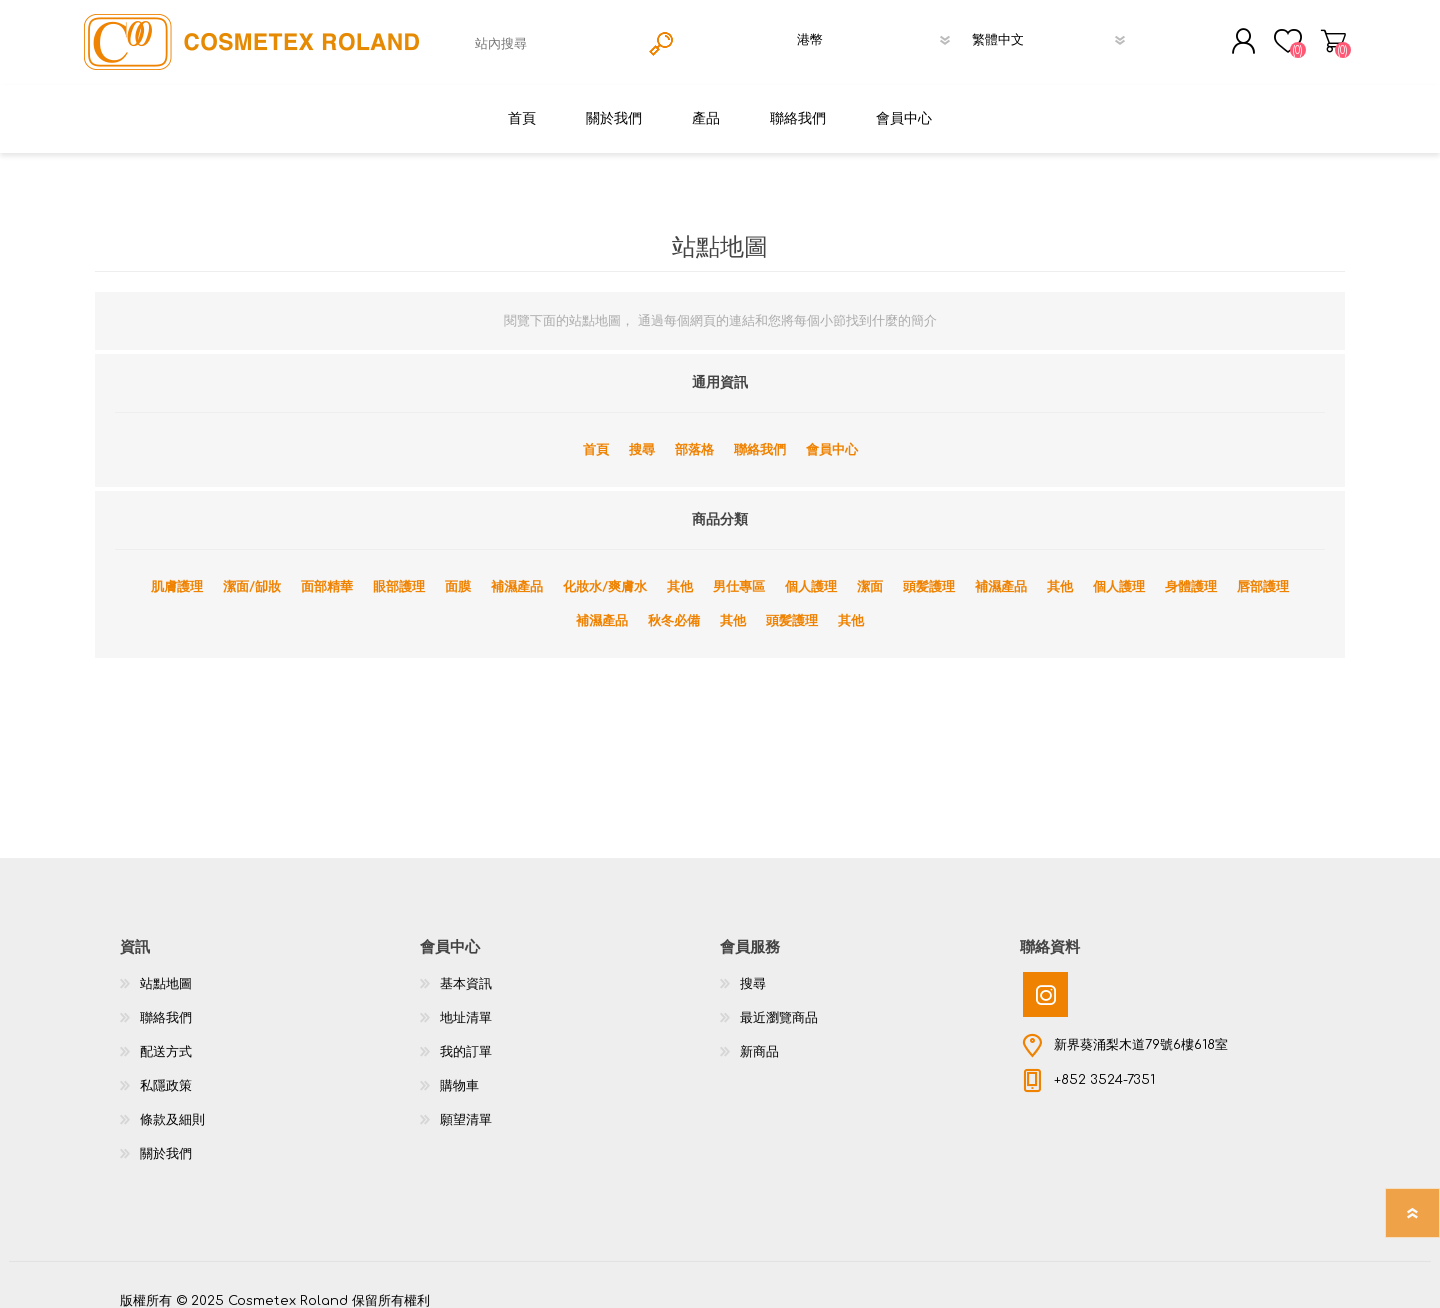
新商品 (759, 1038)
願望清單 (466, 1106)
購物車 (1337, 34)
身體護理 (1191, 573)
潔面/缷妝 (252, 573)
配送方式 (166, 1038)
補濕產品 (517, 573)
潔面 (870, 573)
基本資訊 (466, 970)
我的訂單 (466, 1038)
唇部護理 (1263, 573)
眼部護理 (399, 573)
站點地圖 (166, 970)
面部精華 (327, 573)
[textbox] (553, 36)
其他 (680, 573)
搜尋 (642, 436)
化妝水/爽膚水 (605, 573)
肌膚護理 (177, 573)
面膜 (458, 573)
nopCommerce (1270, 1268)
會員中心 (832, 436)
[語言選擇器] (1053, 33)
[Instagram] (1045, 980)
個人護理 (811, 573)
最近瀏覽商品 (779, 1004)
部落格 (694, 436)
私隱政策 (166, 1072)
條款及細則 (172, 1106)
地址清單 (466, 1004)
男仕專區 (739, 573)
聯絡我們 (760, 436)
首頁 (596, 436)
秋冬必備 (674, 607)
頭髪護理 (929, 573)
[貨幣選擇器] (878, 33)
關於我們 (166, 1140)
